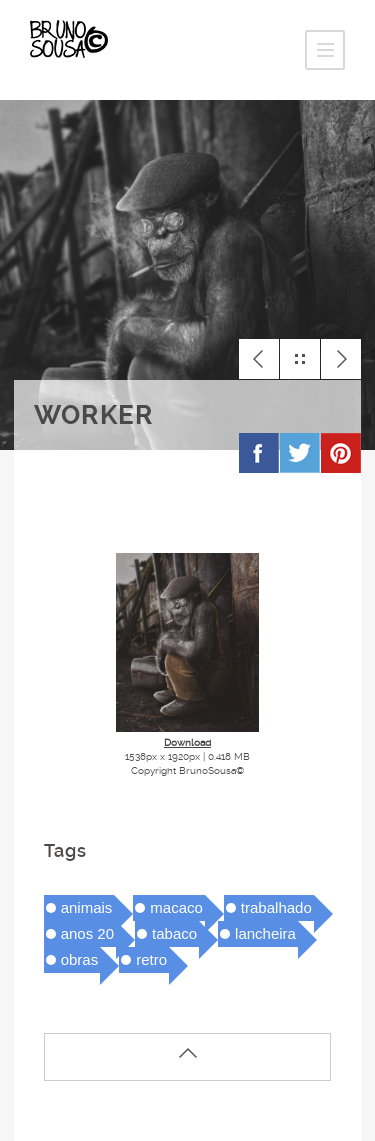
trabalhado (276, 907)
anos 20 (87, 933)
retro (151, 959)
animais (87, 907)
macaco (176, 907)
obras (80, 959)
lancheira (265, 933)
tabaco (174, 933)
